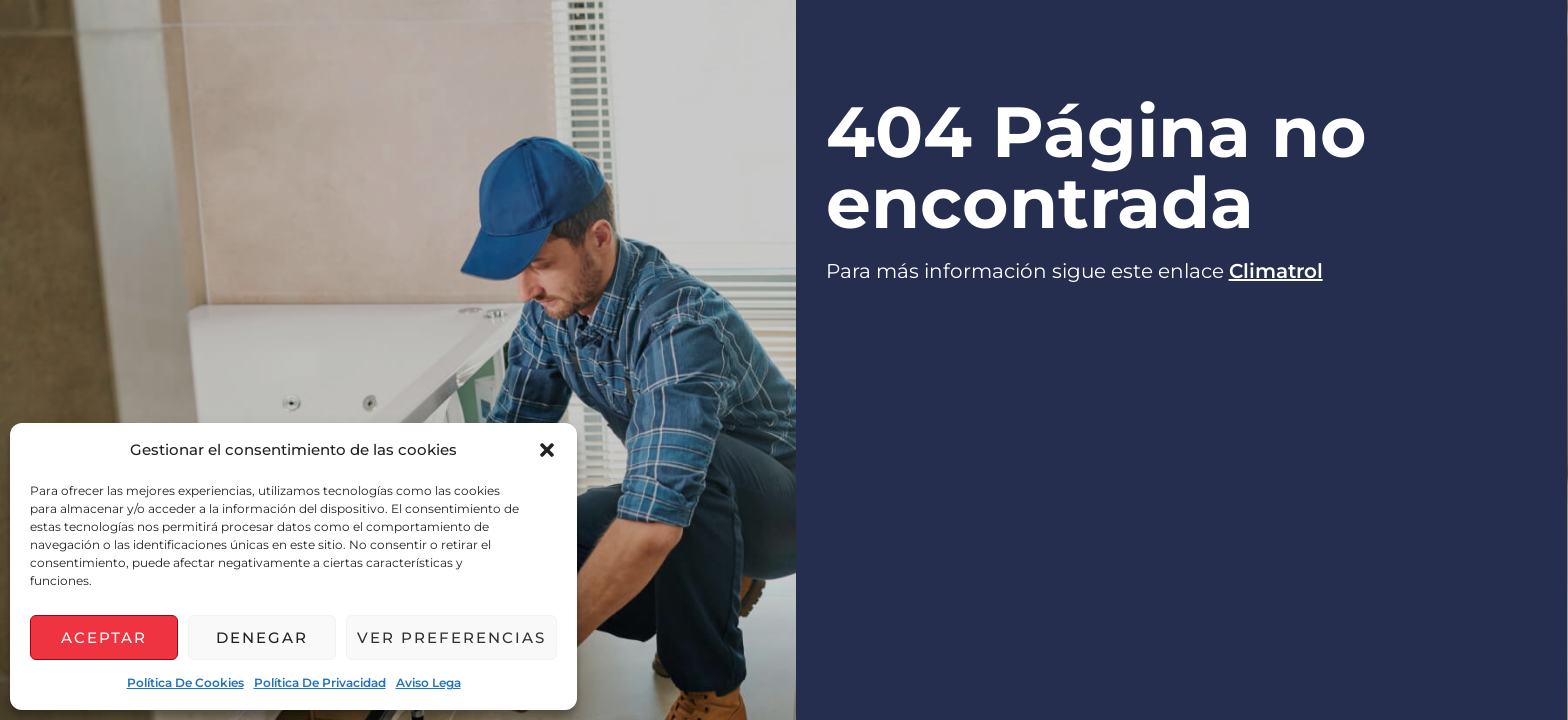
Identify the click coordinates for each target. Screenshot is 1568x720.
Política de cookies (185, 682)
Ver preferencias (451, 637)
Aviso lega (428, 682)
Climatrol (1276, 271)
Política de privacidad (320, 682)
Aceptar (104, 637)
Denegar (262, 637)
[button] (547, 450)
